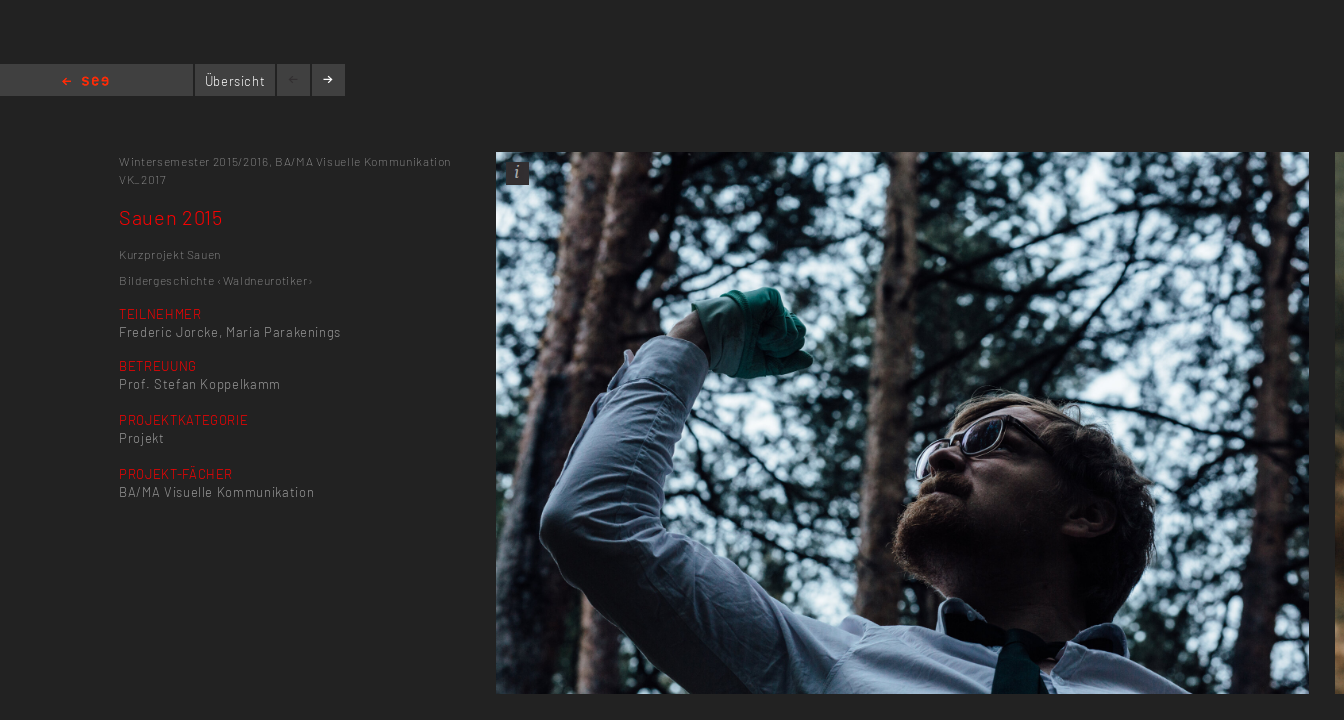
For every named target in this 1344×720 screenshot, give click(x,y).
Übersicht (235, 81)
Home (85, 82)
